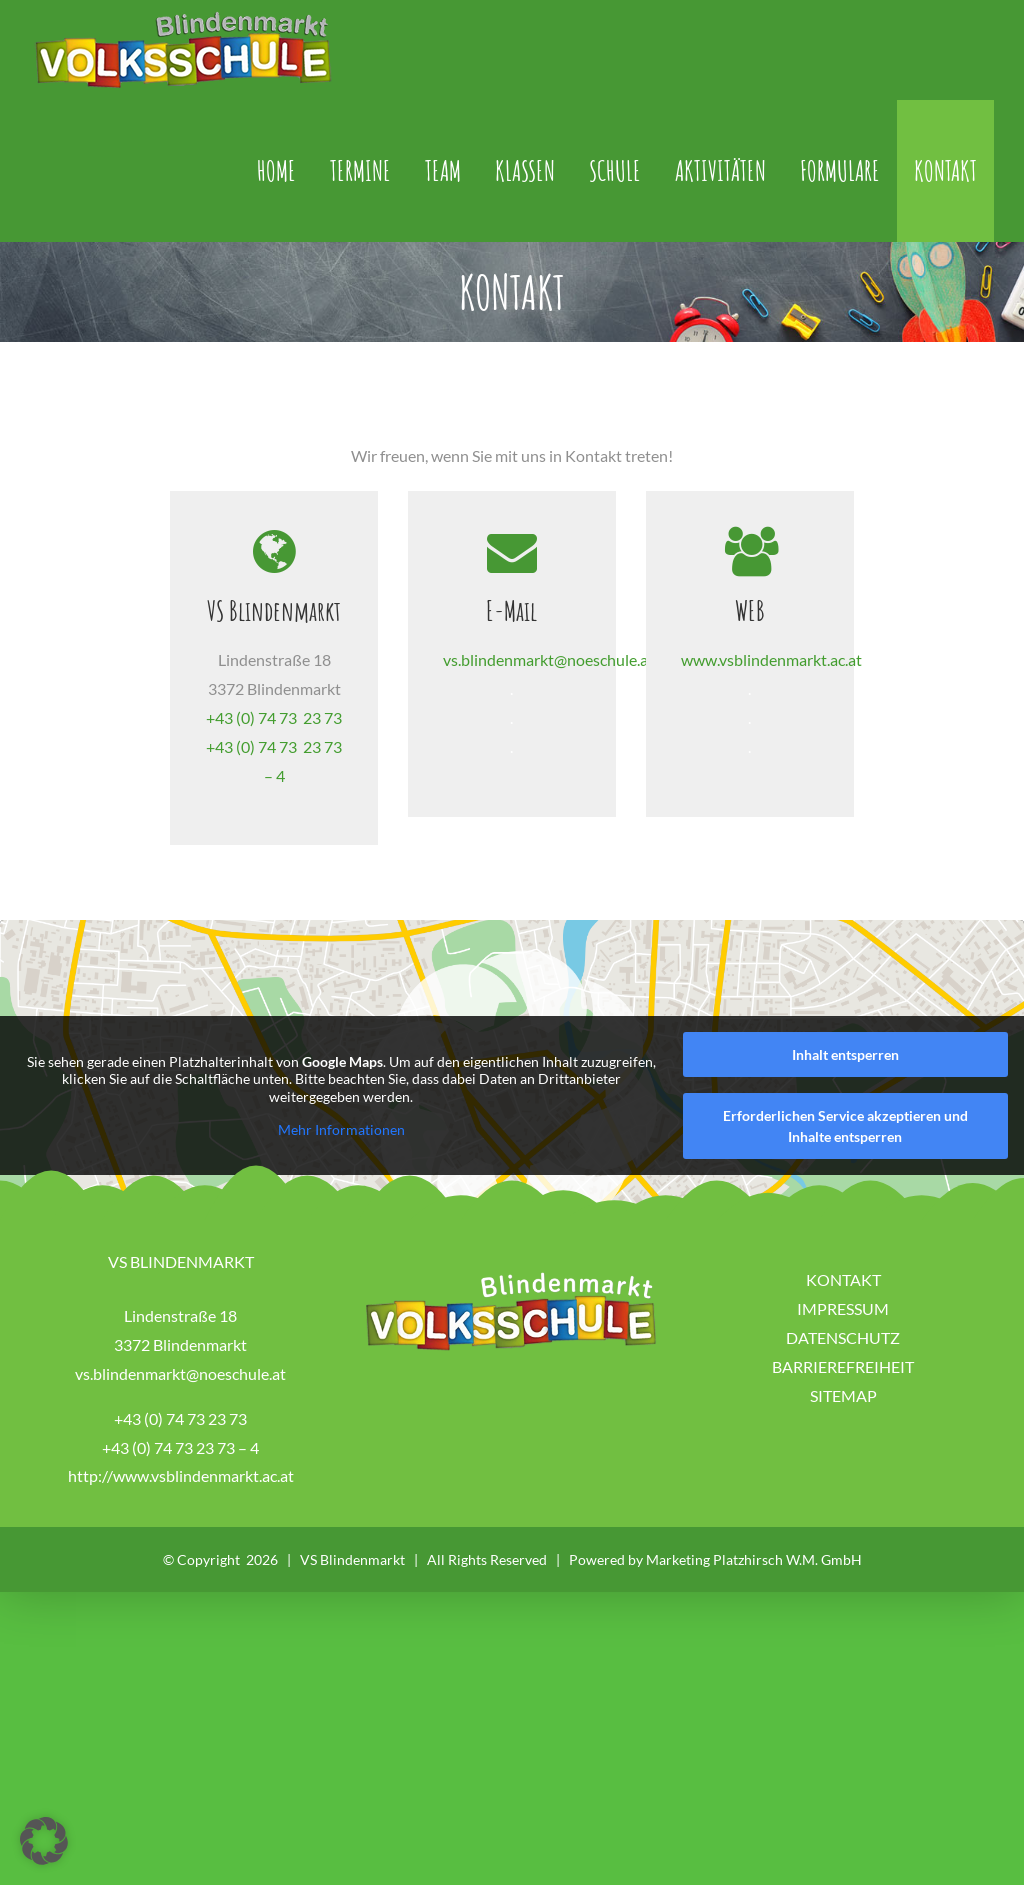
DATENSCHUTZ (843, 1392)
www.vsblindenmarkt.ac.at (771, 667)
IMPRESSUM (843, 1364)
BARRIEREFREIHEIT (843, 1421)
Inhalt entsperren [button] (845, 1110)
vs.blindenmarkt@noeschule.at (548, 667)
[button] (44, 1841)
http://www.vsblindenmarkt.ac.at (181, 1531)
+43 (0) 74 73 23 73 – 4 (180, 1502)
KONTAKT (843, 1335)
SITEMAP (843, 1450)
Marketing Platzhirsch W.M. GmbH (754, 1615)
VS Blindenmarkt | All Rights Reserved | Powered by (473, 1615)
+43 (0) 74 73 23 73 (274, 772)
